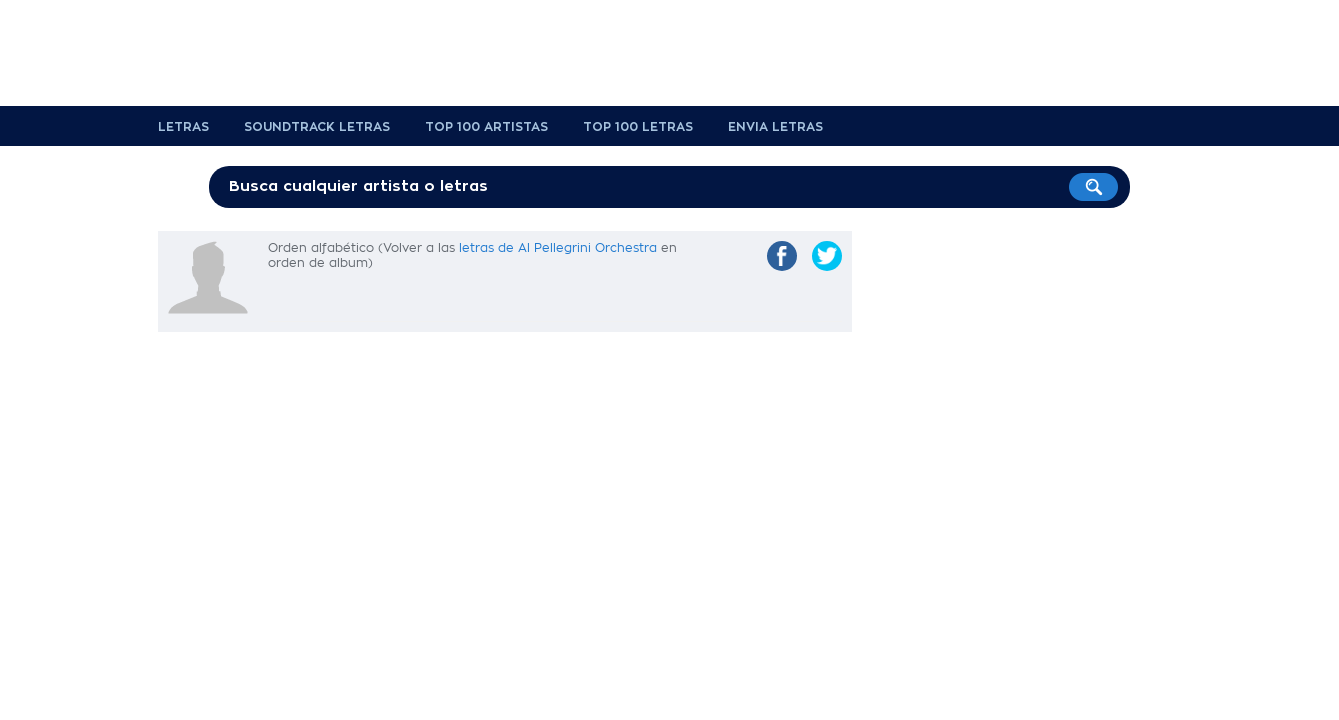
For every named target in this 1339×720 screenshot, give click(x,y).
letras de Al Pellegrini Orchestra (558, 248)
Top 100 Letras (638, 127)
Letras (183, 127)
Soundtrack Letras (317, 127)
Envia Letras (775, 127)
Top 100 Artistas (486, 127)
